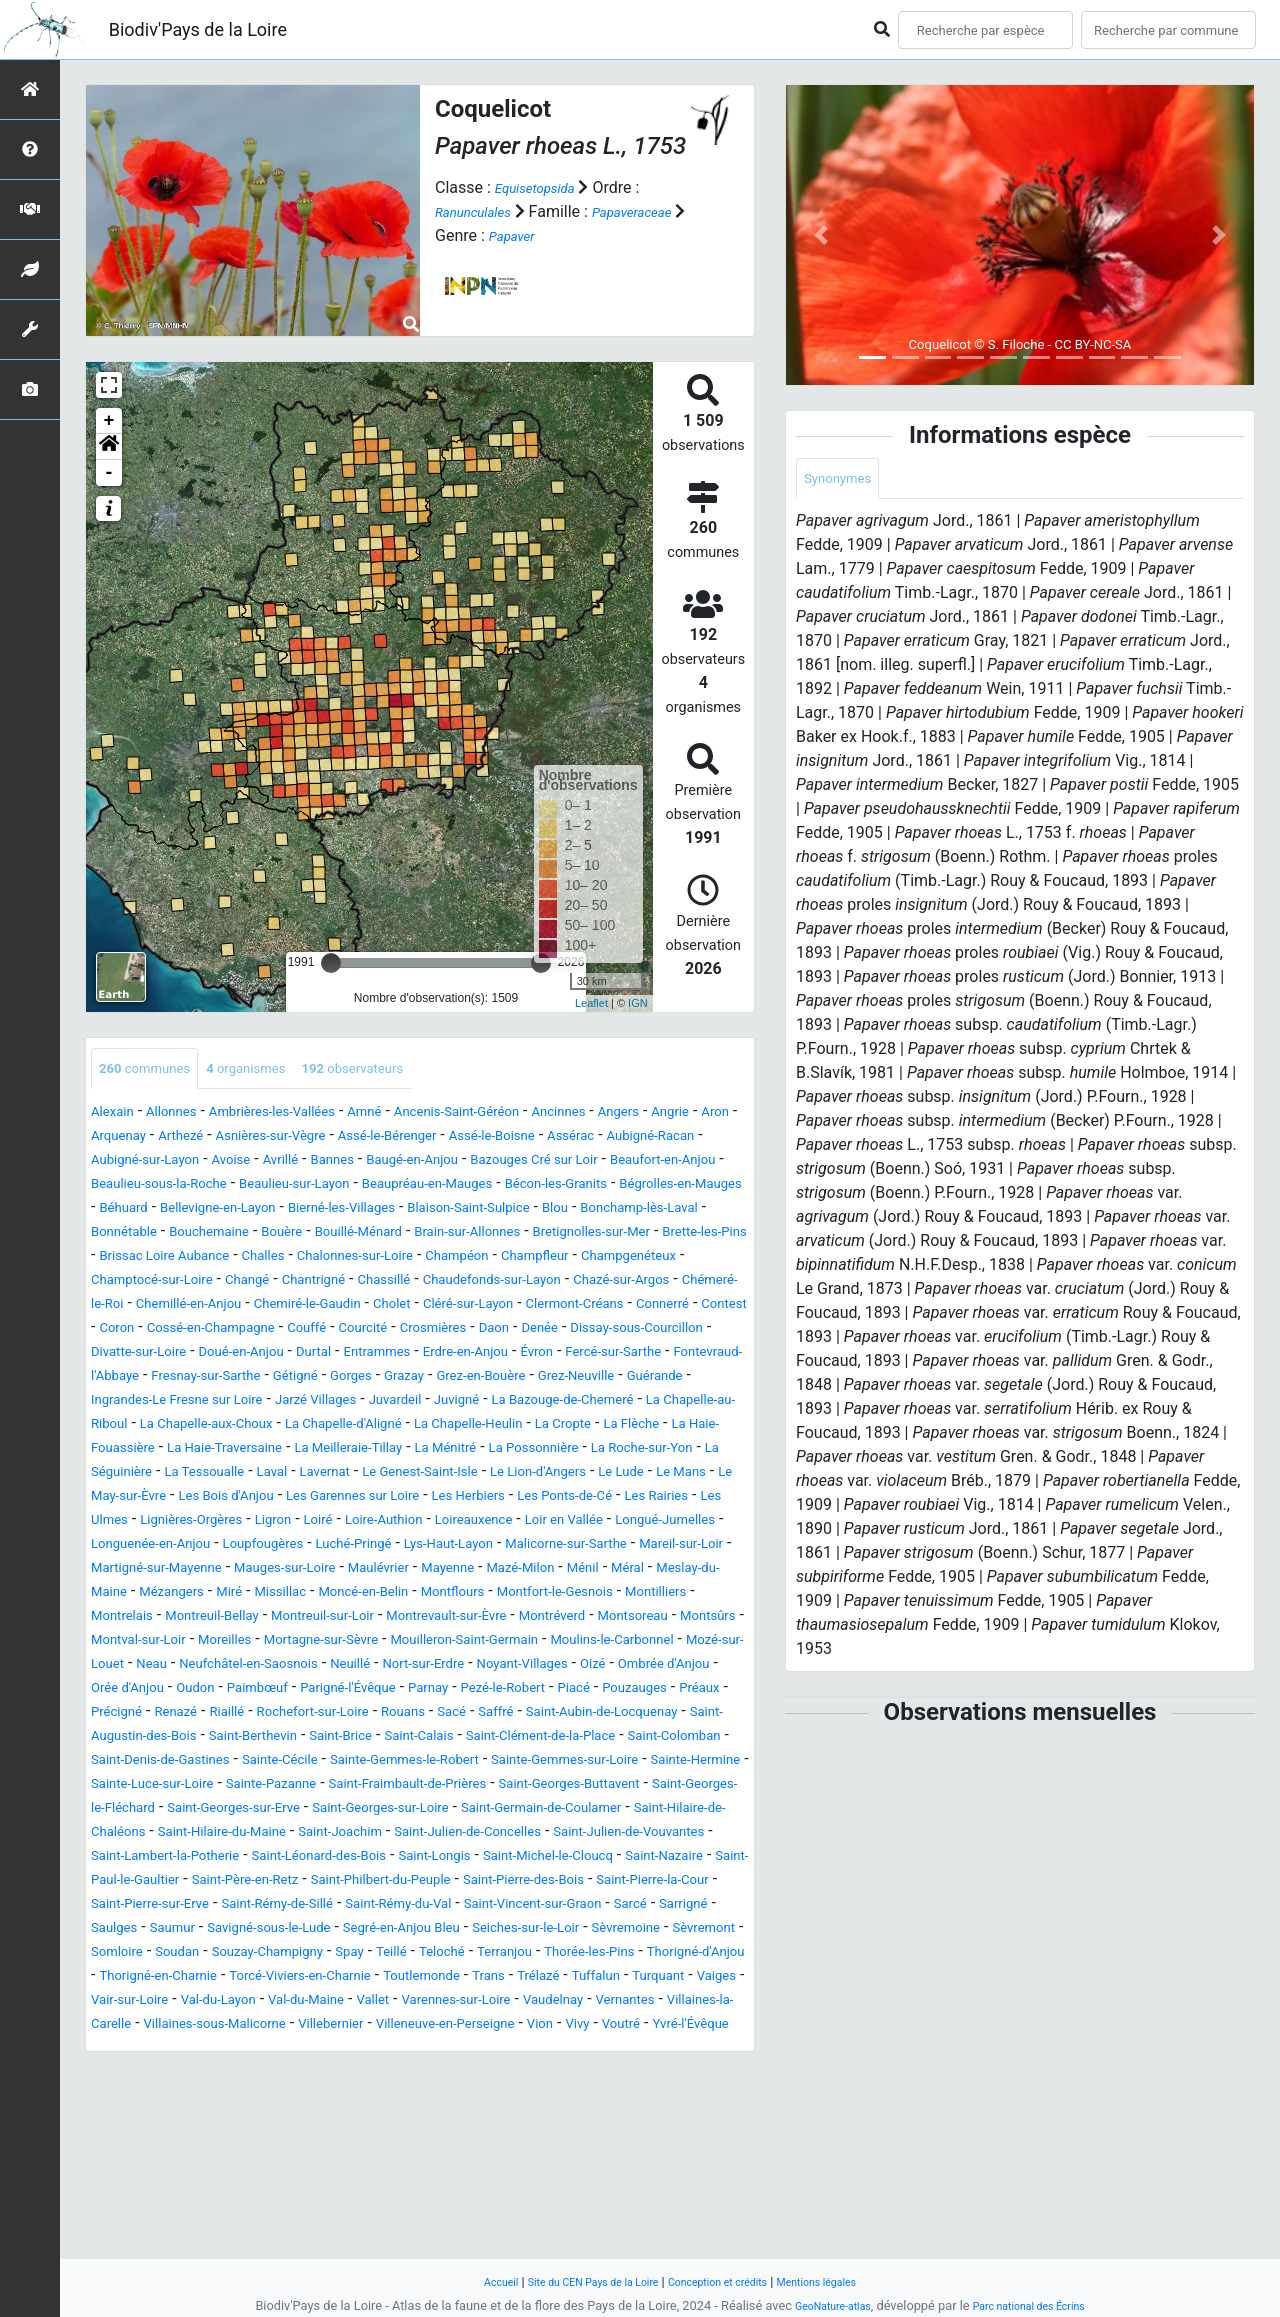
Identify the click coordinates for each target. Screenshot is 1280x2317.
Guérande (125, 1451)
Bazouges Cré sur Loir (169, 1187)
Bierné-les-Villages (211, 1235)
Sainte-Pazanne (573, 1907)
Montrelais (703, 1691)
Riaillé (704, 1811)
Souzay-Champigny (301, 2123)
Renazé (645, 1811)
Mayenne (258, 1667)
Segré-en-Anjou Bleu (325, 2099)
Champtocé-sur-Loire (294, 1307)
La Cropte (249, 1499)
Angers (719, 1115)
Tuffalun (184, 2171)
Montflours (372, 1691)
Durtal (229, 1403)
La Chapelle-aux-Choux (437, 1475)
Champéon (588, 1283)
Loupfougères (541, 1619)
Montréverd (555, 1715)
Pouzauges (430, 1811)
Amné (417, 1115)
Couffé (115, 1379)
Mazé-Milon (344, 1667)
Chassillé (569, 1307)
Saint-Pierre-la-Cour (380, 2051)
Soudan (194, 2123)
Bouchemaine (140, 1259)
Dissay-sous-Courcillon (505, 1379)
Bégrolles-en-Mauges (476, 1211)
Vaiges (326, 2171)
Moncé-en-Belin (265, 1691)
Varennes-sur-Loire (157, 2195)
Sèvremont (687, 2099)
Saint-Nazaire (217, 2027)
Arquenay (237, 1139)
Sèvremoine (595, 2099)
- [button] (109, 473)
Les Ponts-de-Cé (659, 1571)
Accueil (467, 2281)
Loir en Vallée (139, 1619)
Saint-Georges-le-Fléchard (532, 1931)
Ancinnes (649, 1115)
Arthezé (310, 1139)
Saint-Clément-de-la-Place (532, 1859)
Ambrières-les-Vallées (307, 1115)
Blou (467, 1235)
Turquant (258, 2171)
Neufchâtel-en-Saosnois (511, 1763)
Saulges (608, 2075)
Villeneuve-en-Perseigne (268, 2219)
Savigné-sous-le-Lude (166, 2099)
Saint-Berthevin (189, 1859)
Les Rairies (130, 1595)
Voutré (474, 2219)
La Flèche (330, 1499)
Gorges (400, 1427)
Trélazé (117, 2171)
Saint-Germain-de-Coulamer (438, 1955)
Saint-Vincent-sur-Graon (359, 2075)
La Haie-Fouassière (444, 1499)
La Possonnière (357, 1523)
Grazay (463, 1427)
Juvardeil (538, 1451)
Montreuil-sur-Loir (281, 1715)
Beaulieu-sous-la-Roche (483, 1187)
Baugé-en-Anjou (662, 1163)
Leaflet (591, 1003)
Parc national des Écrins (1037, 2305)
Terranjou (579, 2123)
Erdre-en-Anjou (409, 1403)
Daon (335, 1379)
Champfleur (681, 1283)
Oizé (279, 1787)
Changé (408, 1307)
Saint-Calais (386, 1859)
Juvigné (611, 1451)
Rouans (267, 1835)
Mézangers (675, 1667)
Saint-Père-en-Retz (503, 2027)
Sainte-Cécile (404, 1883)
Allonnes (187, 1115)
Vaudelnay (274, 2195)
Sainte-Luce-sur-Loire (431, 1907)
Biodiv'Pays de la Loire (198, 29)
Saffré (375, 1835)
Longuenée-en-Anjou (406, 1619)
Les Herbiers (544, 1571)
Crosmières (263, 1379)
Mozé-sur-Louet (309, 1763)
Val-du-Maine (619, 2171)
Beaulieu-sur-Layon (646, 1187)
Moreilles (331, 1739)
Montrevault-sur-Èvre (429, 1715)
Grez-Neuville (668, 1427)
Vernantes (359, 2195)
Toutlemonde (610, 2147)
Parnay (185, 1811)
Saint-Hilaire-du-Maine (169, 1979)
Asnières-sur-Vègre (418, 1139)
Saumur (676, 2075)
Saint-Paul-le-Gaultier (351, 2027)
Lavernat (261, 1547)
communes (154, 1070)
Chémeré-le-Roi (330, 1331)
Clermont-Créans (274, 1355)
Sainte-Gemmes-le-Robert (554, 1883)
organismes (274, 1070)
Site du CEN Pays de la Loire (577, 2281)
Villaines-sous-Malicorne (637, 2195)
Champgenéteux (149, 1307)
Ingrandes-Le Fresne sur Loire (277, 1451)
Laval (198, 1547)
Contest (451, 1355)
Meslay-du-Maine (562, 1667)
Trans (689, 2147)
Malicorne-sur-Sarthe (259, 1643)
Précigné (575, 1811)
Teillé (446, 2123)
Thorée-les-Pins (680, 2123)
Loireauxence (664, 1595)
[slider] (331, 963)
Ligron (427, 1595)
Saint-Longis (593, 2003)
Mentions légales (845, 2281)
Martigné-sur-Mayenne (541, 1643)
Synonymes (845, 480)
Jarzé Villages (444, 1451)
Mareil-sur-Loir (397, 1643)
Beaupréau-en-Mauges (171, 1211)
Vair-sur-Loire (409, 2171)
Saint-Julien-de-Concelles (464, 1979)
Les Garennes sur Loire (405, 1571)
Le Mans (685, 1547)
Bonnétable (691, 1235)
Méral (470, 1667)
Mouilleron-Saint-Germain (619, 1739)
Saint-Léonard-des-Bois (454, 2003)
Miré (107, 1691)
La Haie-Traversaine (595, 1499)
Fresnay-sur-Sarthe (229, 1427)
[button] (109, 447)
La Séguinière (609, 1523)
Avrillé (506, 1163)
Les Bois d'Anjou (253, 1571)
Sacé (323, 1835)
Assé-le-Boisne (682, 1139)
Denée (389, 1379)
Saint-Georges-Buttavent (342, 1931)
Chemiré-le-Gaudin (603, 1331)
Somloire (122, 2123)
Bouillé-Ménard (316, 1259)
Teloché (506, 2123)
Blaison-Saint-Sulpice (364, 1235)
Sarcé (476, 2075)
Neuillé (633, 1763)
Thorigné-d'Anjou (150, 2147)
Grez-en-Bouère (554, 1427)
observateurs (401, 1070)
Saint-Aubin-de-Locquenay (501, 1835)
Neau (395, 1763)
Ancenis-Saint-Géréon (526, 1115)
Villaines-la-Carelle (472, 2195)
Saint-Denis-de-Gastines (260, 1883)
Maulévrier (176, 1667)
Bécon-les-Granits (325, 1211)
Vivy (424, 2219)
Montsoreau (652, 1715)
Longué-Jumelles (260, 1619)
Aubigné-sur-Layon (347, 1163)
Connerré (378, 1355)
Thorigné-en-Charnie (295, 2147)
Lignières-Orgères (330, 1595)
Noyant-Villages (196, 1787)
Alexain (117, 1115)
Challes (357, 1283)
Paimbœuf (630, 1787)
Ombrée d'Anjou (364, 1787)
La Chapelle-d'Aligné (601, 1475)
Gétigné (335, 1427)
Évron (494, 1403)
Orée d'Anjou (476, 1787)
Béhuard (592, 1211)
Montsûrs (125, 1739)
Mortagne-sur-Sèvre (447, 1739)
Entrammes (304, 1403)
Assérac (120, 1163)
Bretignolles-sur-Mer (597, 1259)
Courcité (181, 1379)
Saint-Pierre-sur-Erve (534, 2051)
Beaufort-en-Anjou (323, 1187)
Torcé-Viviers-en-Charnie (464, 2147)
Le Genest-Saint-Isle (374, 1547)
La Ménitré (251, 1523)
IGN (638, 1003)
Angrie (122, 1139)
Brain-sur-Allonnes (448, 1259)
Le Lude (615, 1547)
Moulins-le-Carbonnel (166, 1763)
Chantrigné (486, 1307)
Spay (399, 2123)
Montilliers (614, 1691)
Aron (175, 1139)
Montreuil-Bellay (148, 1715)
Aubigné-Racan (214, 1163)
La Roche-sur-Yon (486, 1523)
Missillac (166, 1691)
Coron (512, 1355)
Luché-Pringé (648, 1619)
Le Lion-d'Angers (515, 1547)
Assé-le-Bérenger (557, 1139)
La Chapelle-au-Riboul (266, 1475)
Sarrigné (538, 2075)
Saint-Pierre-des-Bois (226, 2051)
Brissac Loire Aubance (239, 1283)
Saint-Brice (293, 1859)
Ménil (417, 1667)
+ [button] (109, 421)
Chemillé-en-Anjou (460, 1331)
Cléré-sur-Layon (146, 1355)
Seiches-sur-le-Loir (475, 2099)
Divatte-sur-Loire (656, 1379)
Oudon (557, 1787)
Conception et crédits (726, 2281)
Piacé (359, 1811)
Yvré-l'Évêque (558, 2219)
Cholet (704, 1331)
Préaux (506, 1811)
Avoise (448, 1163)
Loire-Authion (557, 1595)
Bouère (226, 1259)
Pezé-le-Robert (275, 1811)
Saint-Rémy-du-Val (198, 2075)
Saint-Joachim (311, 1979)
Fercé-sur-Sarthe (584, 1403)
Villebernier (131, 2219)
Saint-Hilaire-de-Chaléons (638, 1955)
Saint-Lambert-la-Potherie (268, 2003)
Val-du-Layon (515, 2171)
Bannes (567, 1163)
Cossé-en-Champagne (624, 1355)
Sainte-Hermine (289, 1907)
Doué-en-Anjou (143, 1403)
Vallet (699, 2171)
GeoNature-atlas (820, 2305)
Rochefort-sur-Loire (159, 1835)
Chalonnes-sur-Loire (466, 1283)
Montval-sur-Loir (229, 1739)
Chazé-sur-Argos (205, 1331)
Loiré (479, 1595)
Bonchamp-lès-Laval (567, 1235)
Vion (381, 2219)
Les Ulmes (218, 1595)
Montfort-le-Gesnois (494, 1691)
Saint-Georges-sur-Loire (244, 1955)
